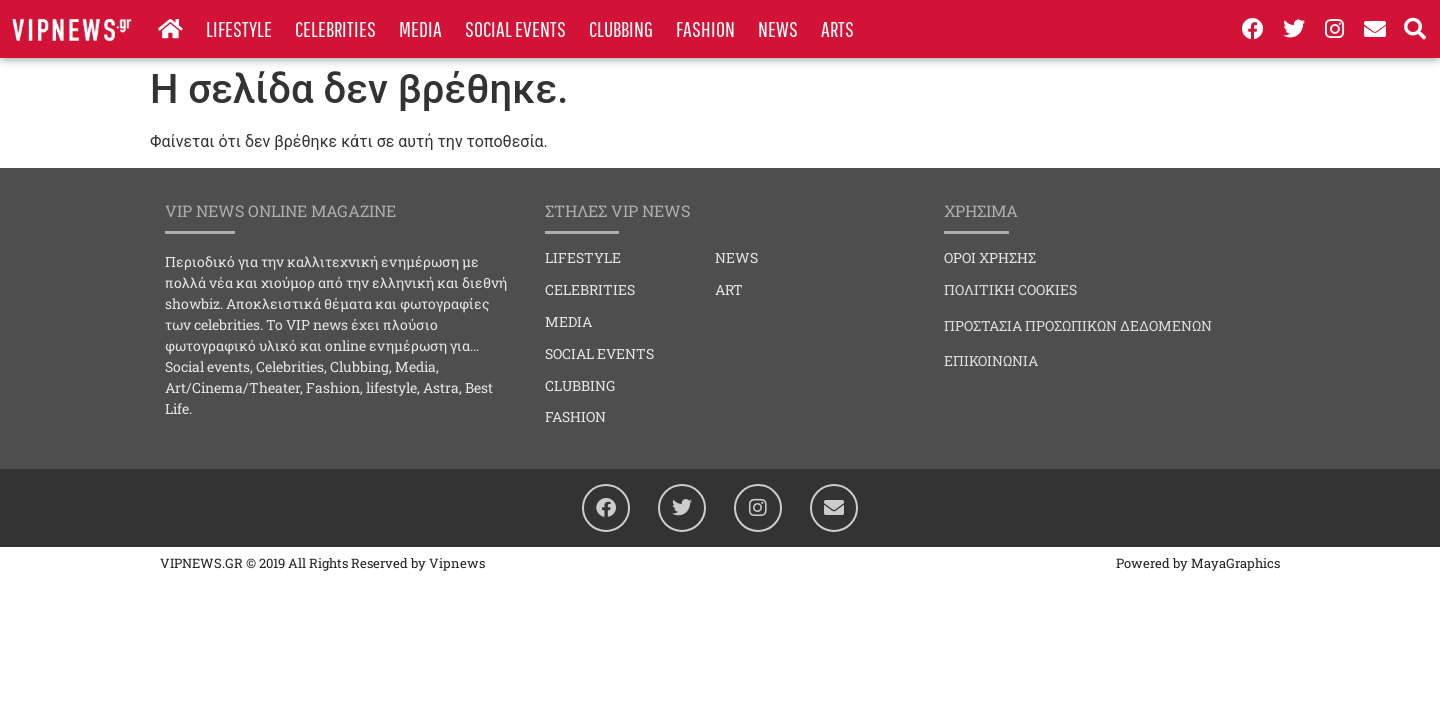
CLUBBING (621, 28)
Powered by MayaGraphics (1198, 563)
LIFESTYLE (239, 28)
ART (729, 289)
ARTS (837, 28)
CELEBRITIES (335, 28)
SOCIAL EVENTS (515, 28)
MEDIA (420, 28)
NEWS (778, 28)
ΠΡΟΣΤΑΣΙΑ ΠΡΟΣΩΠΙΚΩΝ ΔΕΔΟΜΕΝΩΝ (1078, 325)
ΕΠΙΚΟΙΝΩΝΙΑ (991, 360)
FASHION (705, 28)
